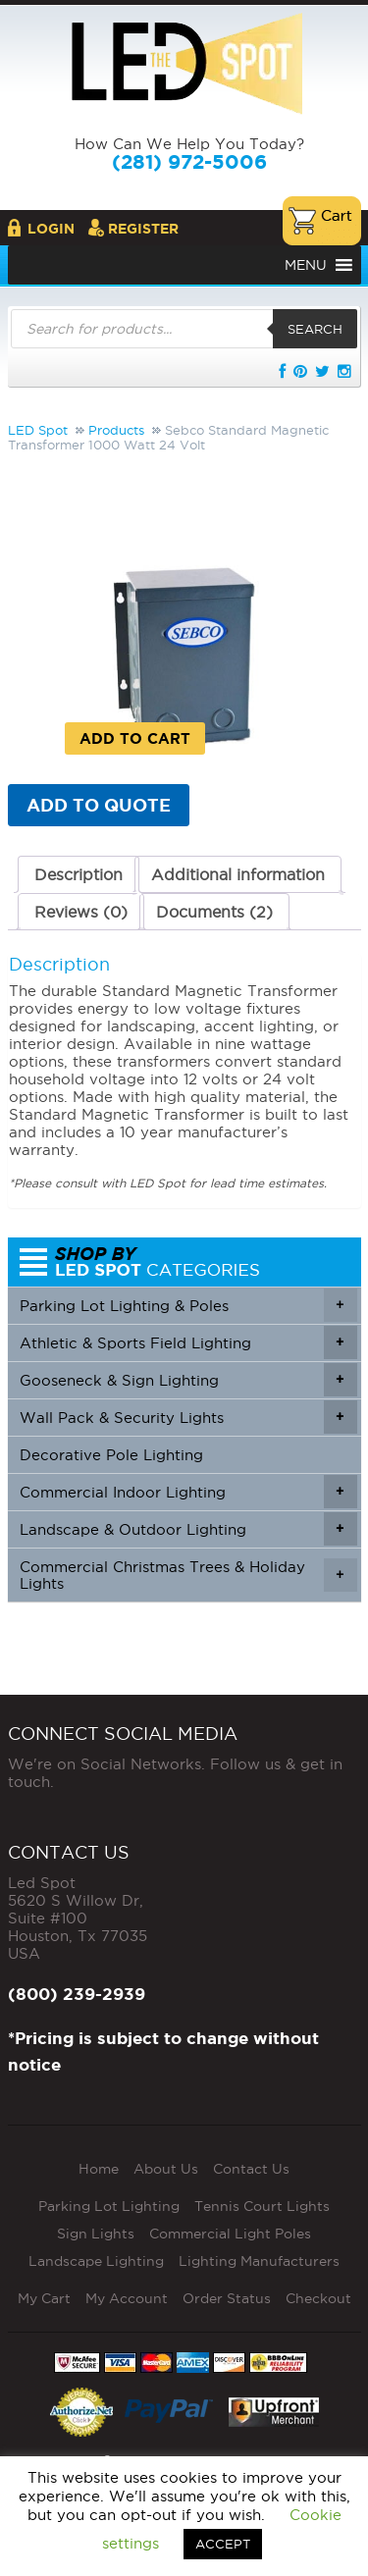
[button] (306, 265)
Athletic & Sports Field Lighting (188, 1342)
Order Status (227, 2298)
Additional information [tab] (238, 874)
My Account (126, 2298)
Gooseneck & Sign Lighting (188, 1379)
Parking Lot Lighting (109, 2206)
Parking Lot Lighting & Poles (188, 1305)
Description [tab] (78, 874)
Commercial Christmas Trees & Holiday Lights (188, 1575)
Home (99, 2169)
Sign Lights (95, 2233)
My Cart (44, 2298)
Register (143, 229)
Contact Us (251, 2169)
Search (315, 329)
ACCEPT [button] (222, 2543)
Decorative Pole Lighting (111, 1454)
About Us (165, 2169)
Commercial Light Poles (230, 2233)
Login (51, 229)
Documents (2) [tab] (214, 911)
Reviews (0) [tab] (81, 911)
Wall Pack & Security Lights (188, 1417)
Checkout (318, 2298)
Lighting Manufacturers (259, 2261)
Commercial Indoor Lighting (188, 1491)
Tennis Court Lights (262, 2206)
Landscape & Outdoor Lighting (188, 1529)
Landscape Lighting (96, 2261)
